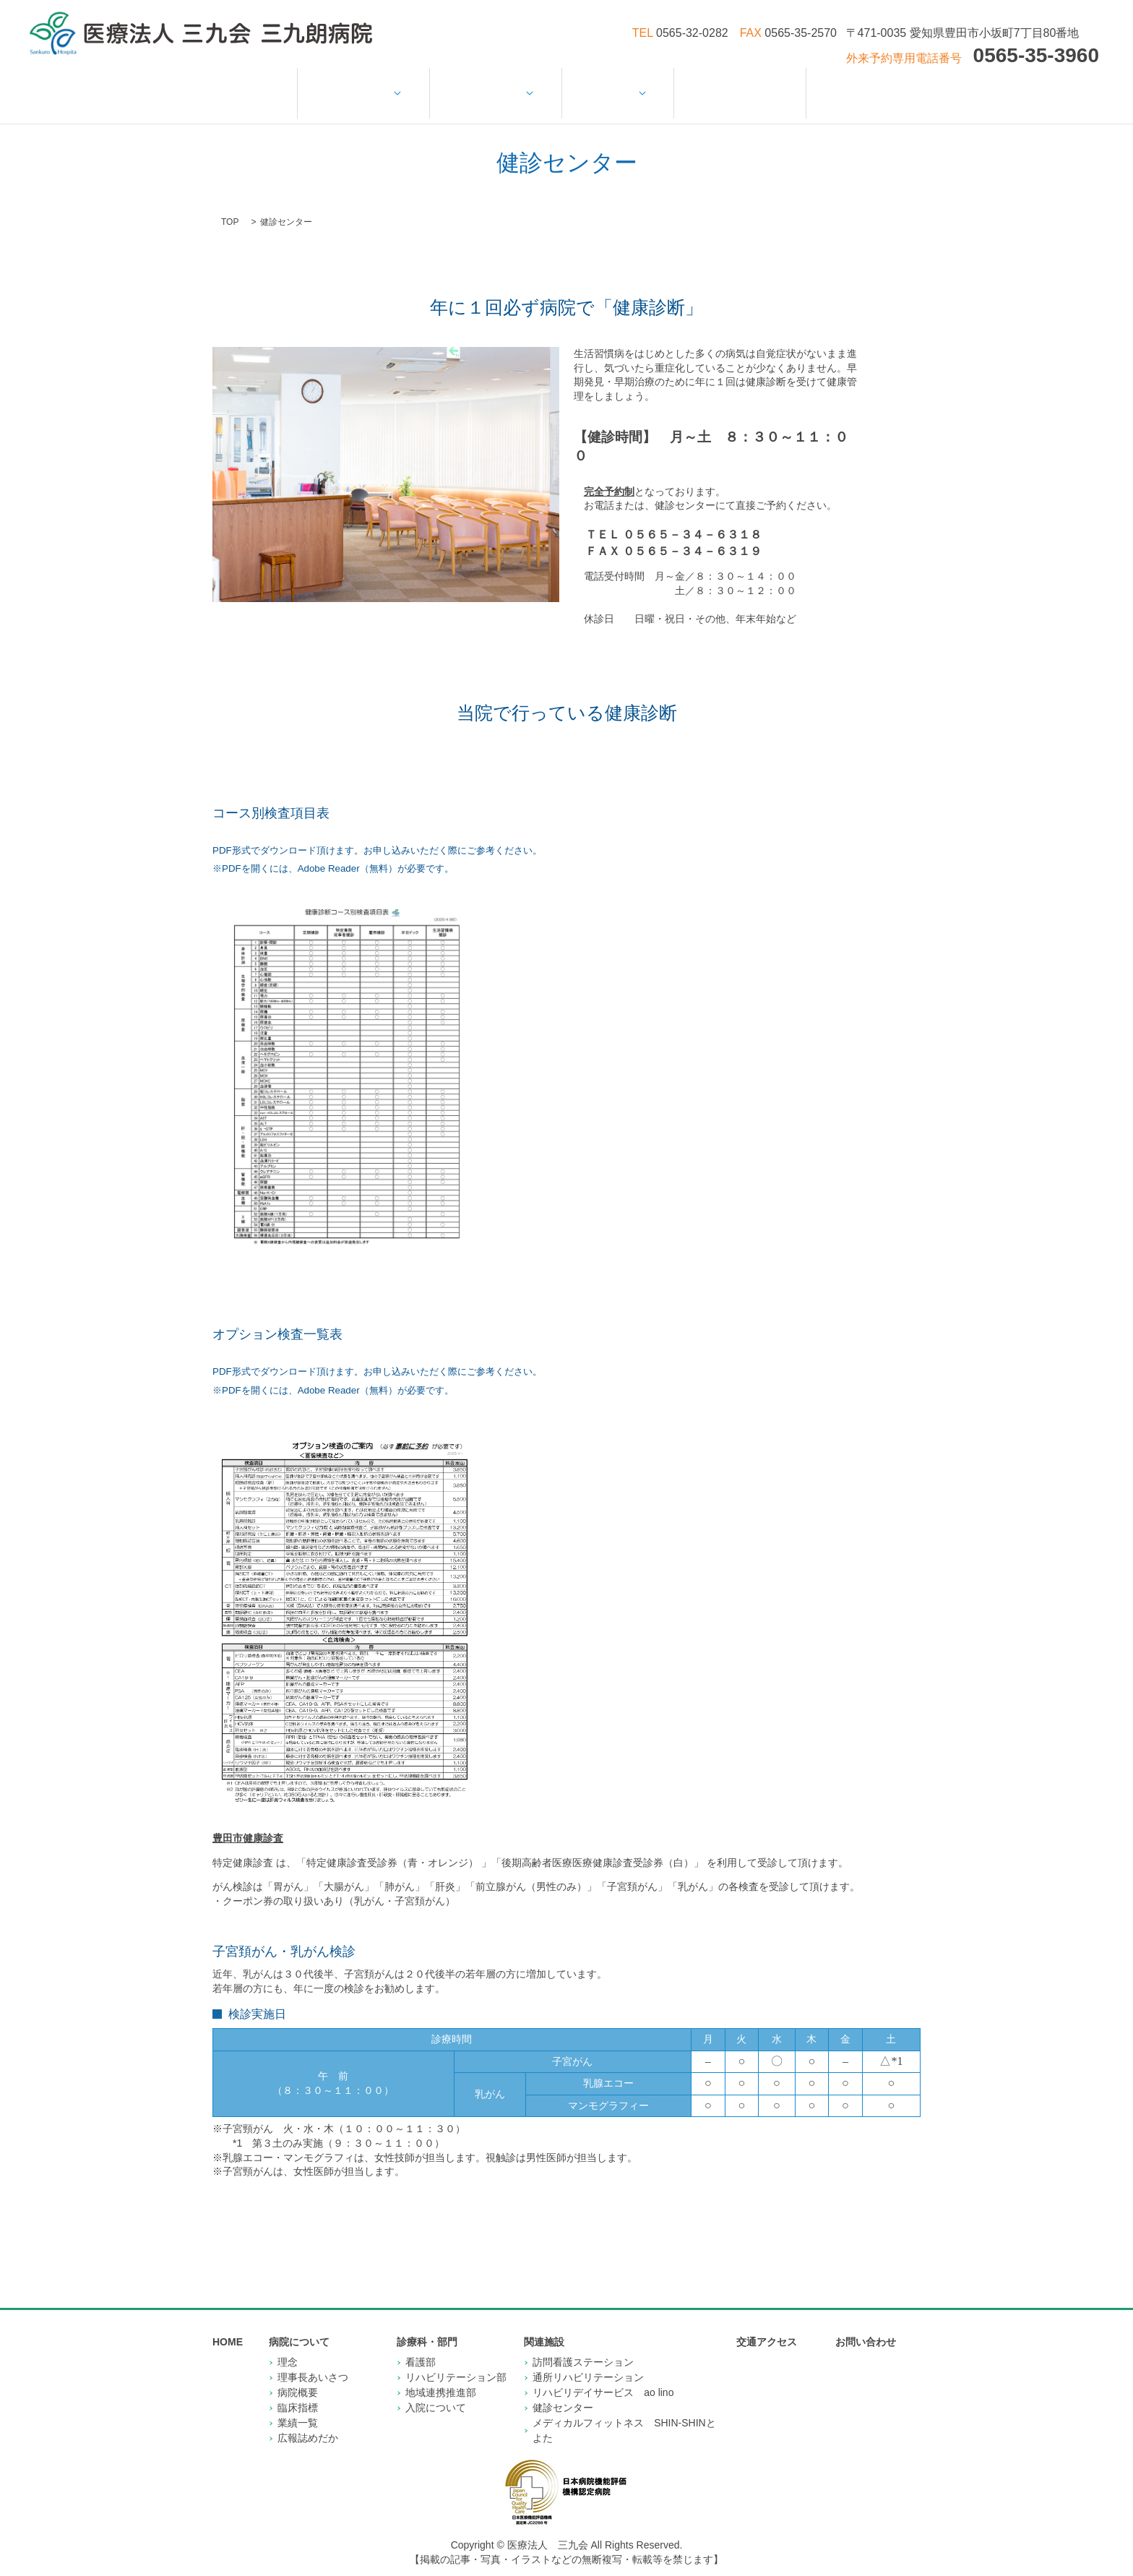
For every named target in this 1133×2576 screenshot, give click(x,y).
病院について (370, 85)
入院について (435, 2392)
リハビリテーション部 (456, 2362)
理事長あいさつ (312, 2362)
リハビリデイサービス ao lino (603, 2377)
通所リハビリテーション (588, 2362)
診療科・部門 (498, 85)
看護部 (420, 2347)
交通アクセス (732, 85)
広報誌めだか (307, 2423)
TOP (229, 207)
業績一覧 (297, 2407)
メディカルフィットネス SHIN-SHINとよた (624, 2415)
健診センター (563, 2392)
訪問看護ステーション (583, 2347)
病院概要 (297, 2377)
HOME (274, 85)
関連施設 (615, 85)
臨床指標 (297, 2392)
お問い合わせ (844, 85)
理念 (287, 2347)
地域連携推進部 (440, 2377)
